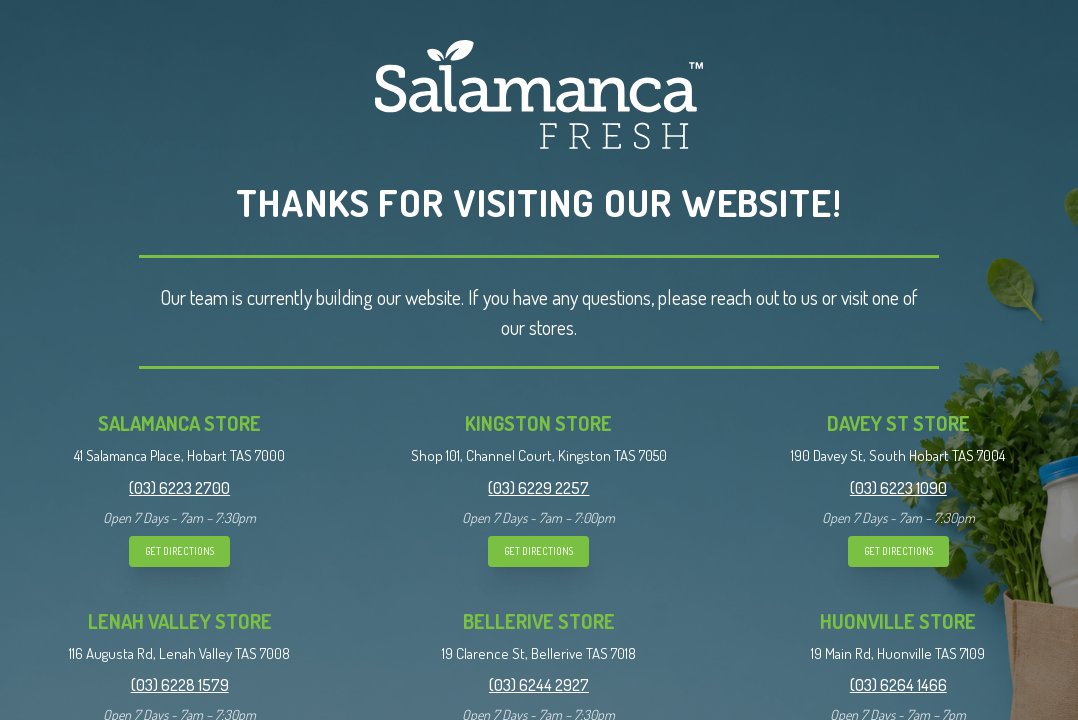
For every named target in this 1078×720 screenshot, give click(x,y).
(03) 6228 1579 (180, 685)
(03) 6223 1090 (898, 488)
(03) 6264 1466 (898, 685)
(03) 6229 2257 (538, 488)
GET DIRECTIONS (179, 551)
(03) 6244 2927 (539, 685)
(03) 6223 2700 (179, 488)
